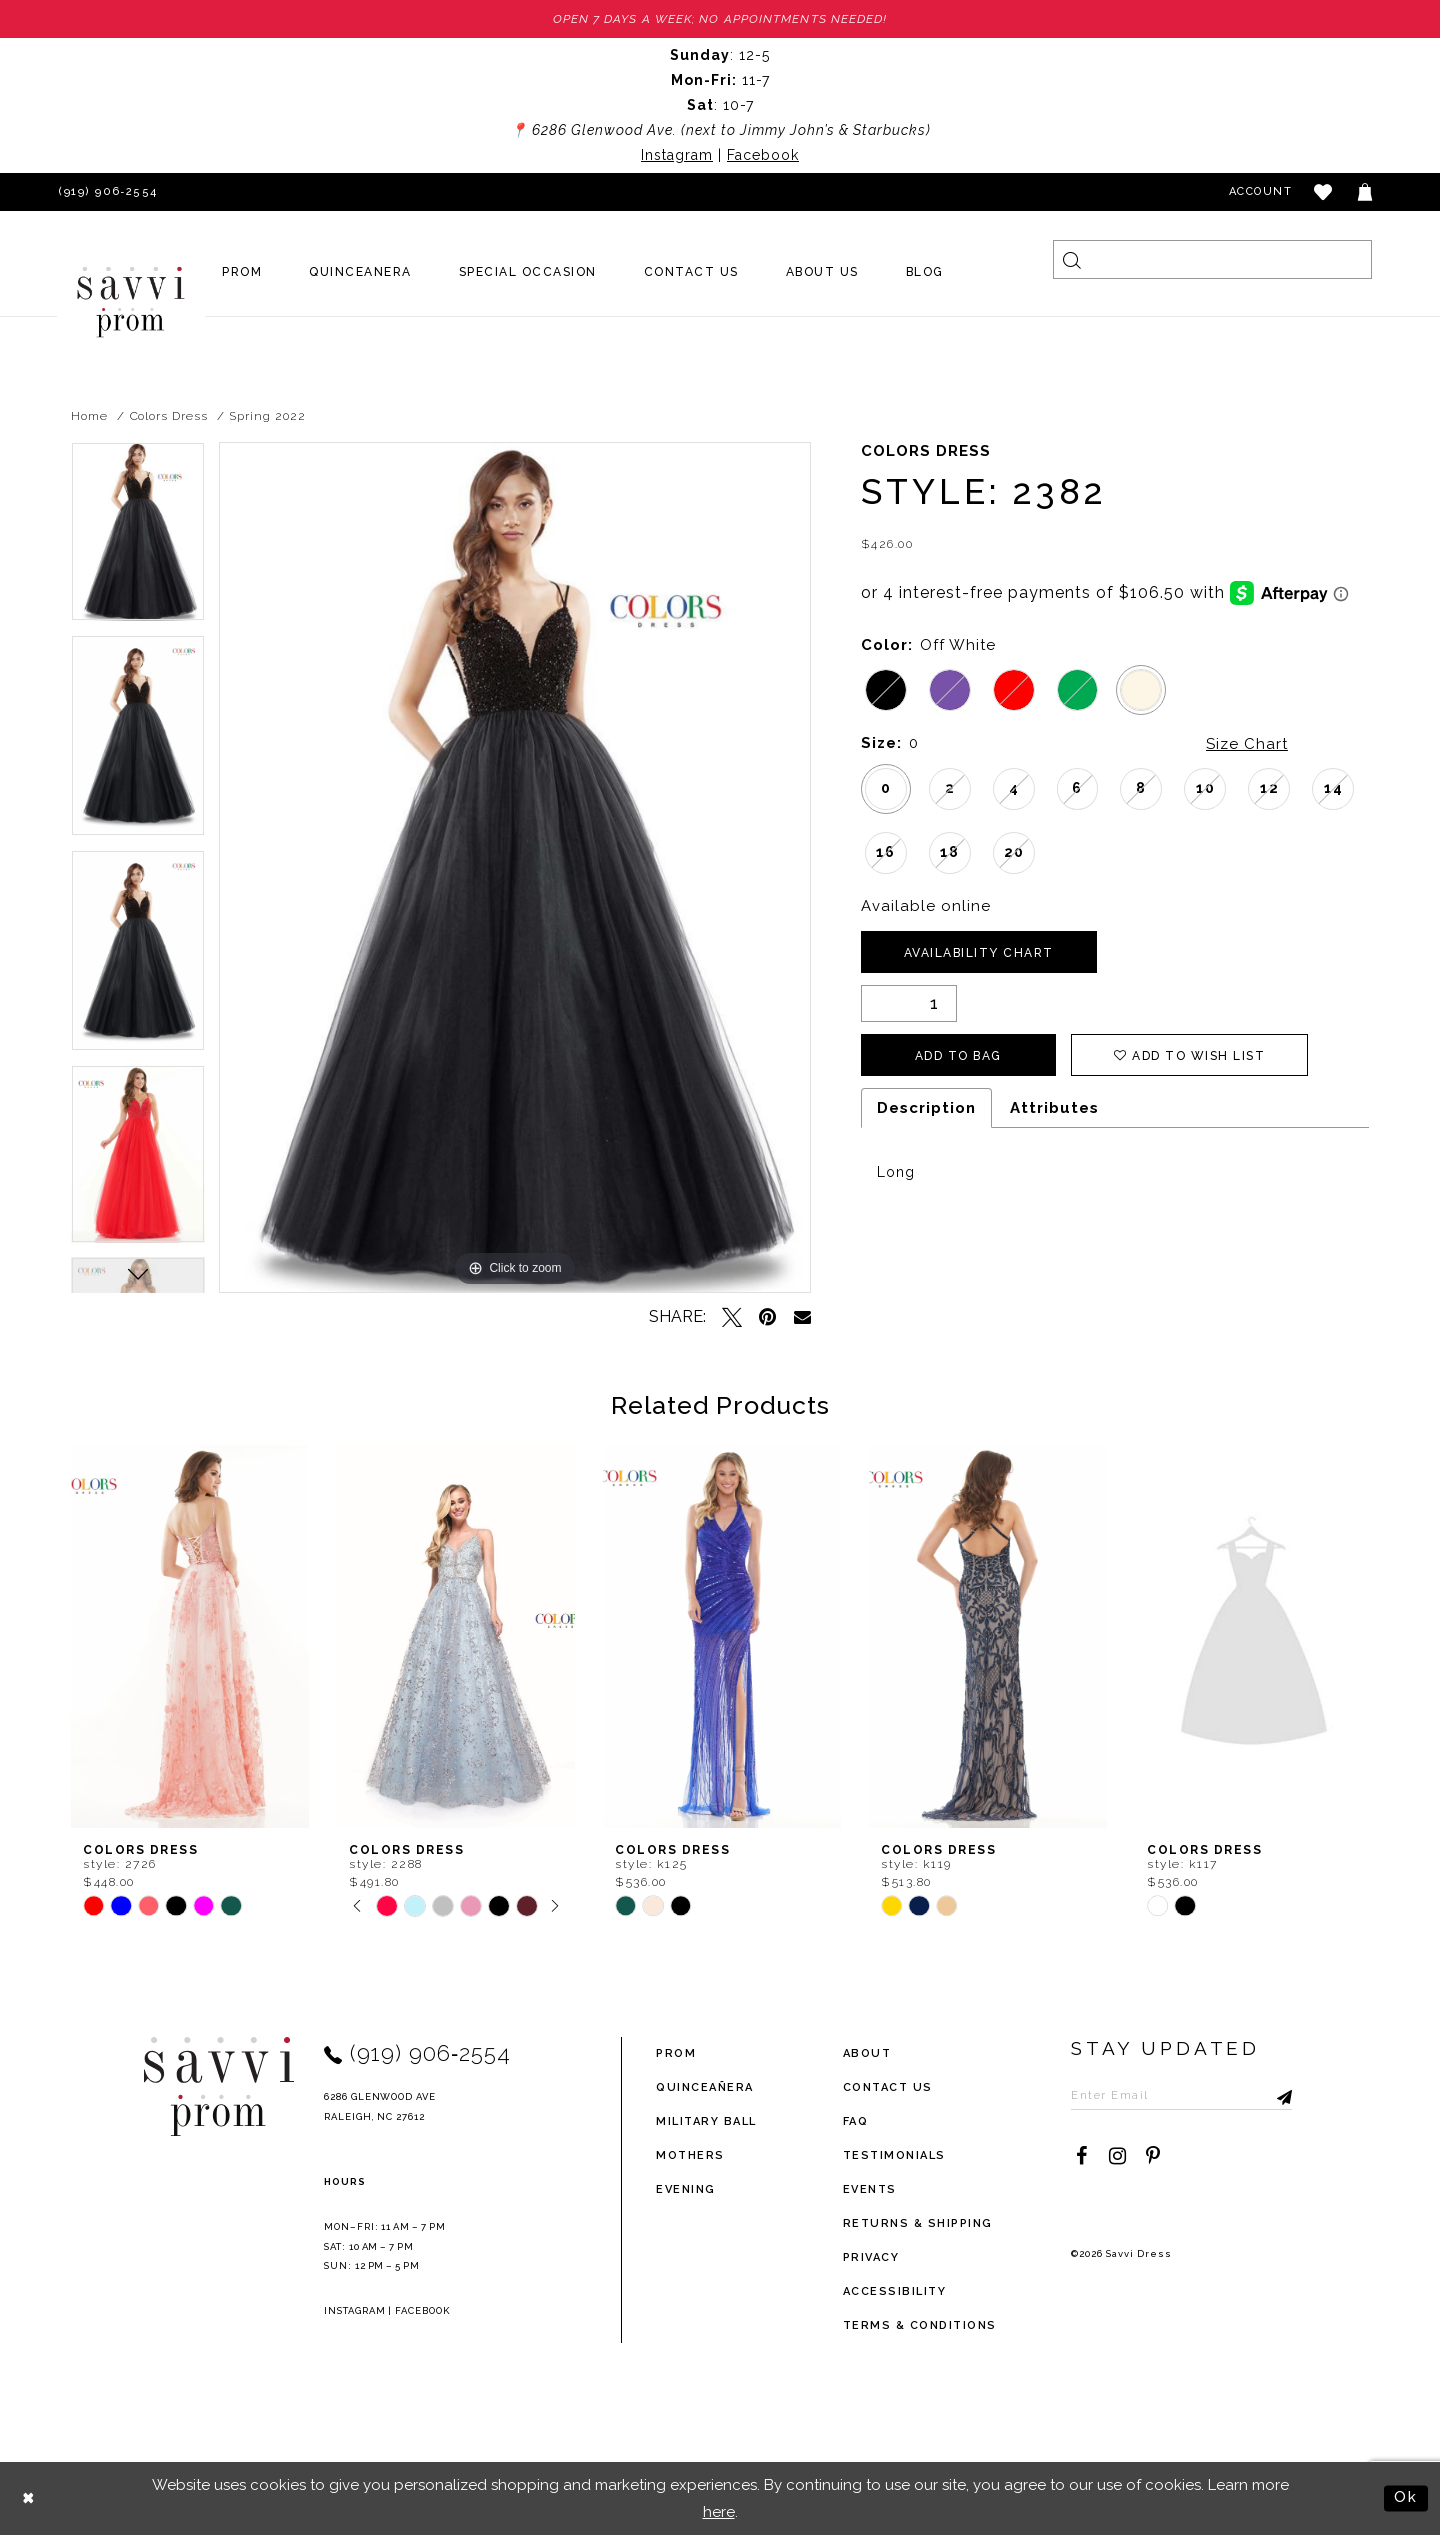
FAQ (856, 2121)
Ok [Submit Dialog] (1406, 2497)
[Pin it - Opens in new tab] (768, 1317)
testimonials (894, 2155)
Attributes (1054, 1108)
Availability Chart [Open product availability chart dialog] (979, 953)
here (719, 2511)
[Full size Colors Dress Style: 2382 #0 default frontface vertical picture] (515, 867)
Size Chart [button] (1247, 744)
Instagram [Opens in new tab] (677, 155)
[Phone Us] (105, 192)
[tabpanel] (138, 538)
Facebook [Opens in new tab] (763, 155)
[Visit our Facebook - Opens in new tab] (1081, 2156)
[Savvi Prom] (131, 302)
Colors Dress (169, 416)
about (867, 2053)
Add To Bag (958, 1056)
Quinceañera (705, 2087)
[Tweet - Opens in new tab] (732, 1317)
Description (926, 1108)
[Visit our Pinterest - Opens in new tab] (1153, 2156)
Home (89, 416)
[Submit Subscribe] (1277, 2095)
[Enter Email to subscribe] (1181, 2095)
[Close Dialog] (29, 2498)
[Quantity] (909, 1003)
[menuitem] (242, 272)
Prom (676, 2053)
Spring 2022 (267, 416)
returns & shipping (918, 2223)
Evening (686, 2189)
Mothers (690, 2155)
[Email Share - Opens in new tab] (802, 1316)
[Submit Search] (1072, 259)
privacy (871, 2257)
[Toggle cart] (1366, 192)
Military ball (706, 2121)
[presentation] (190, 1636)
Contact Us (888, 2087)
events (870, 2189)
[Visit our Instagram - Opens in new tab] (1117, 2156)
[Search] (1212, 259)
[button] (1324, 192)
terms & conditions (920, 2325)
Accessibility (895, 2291)
